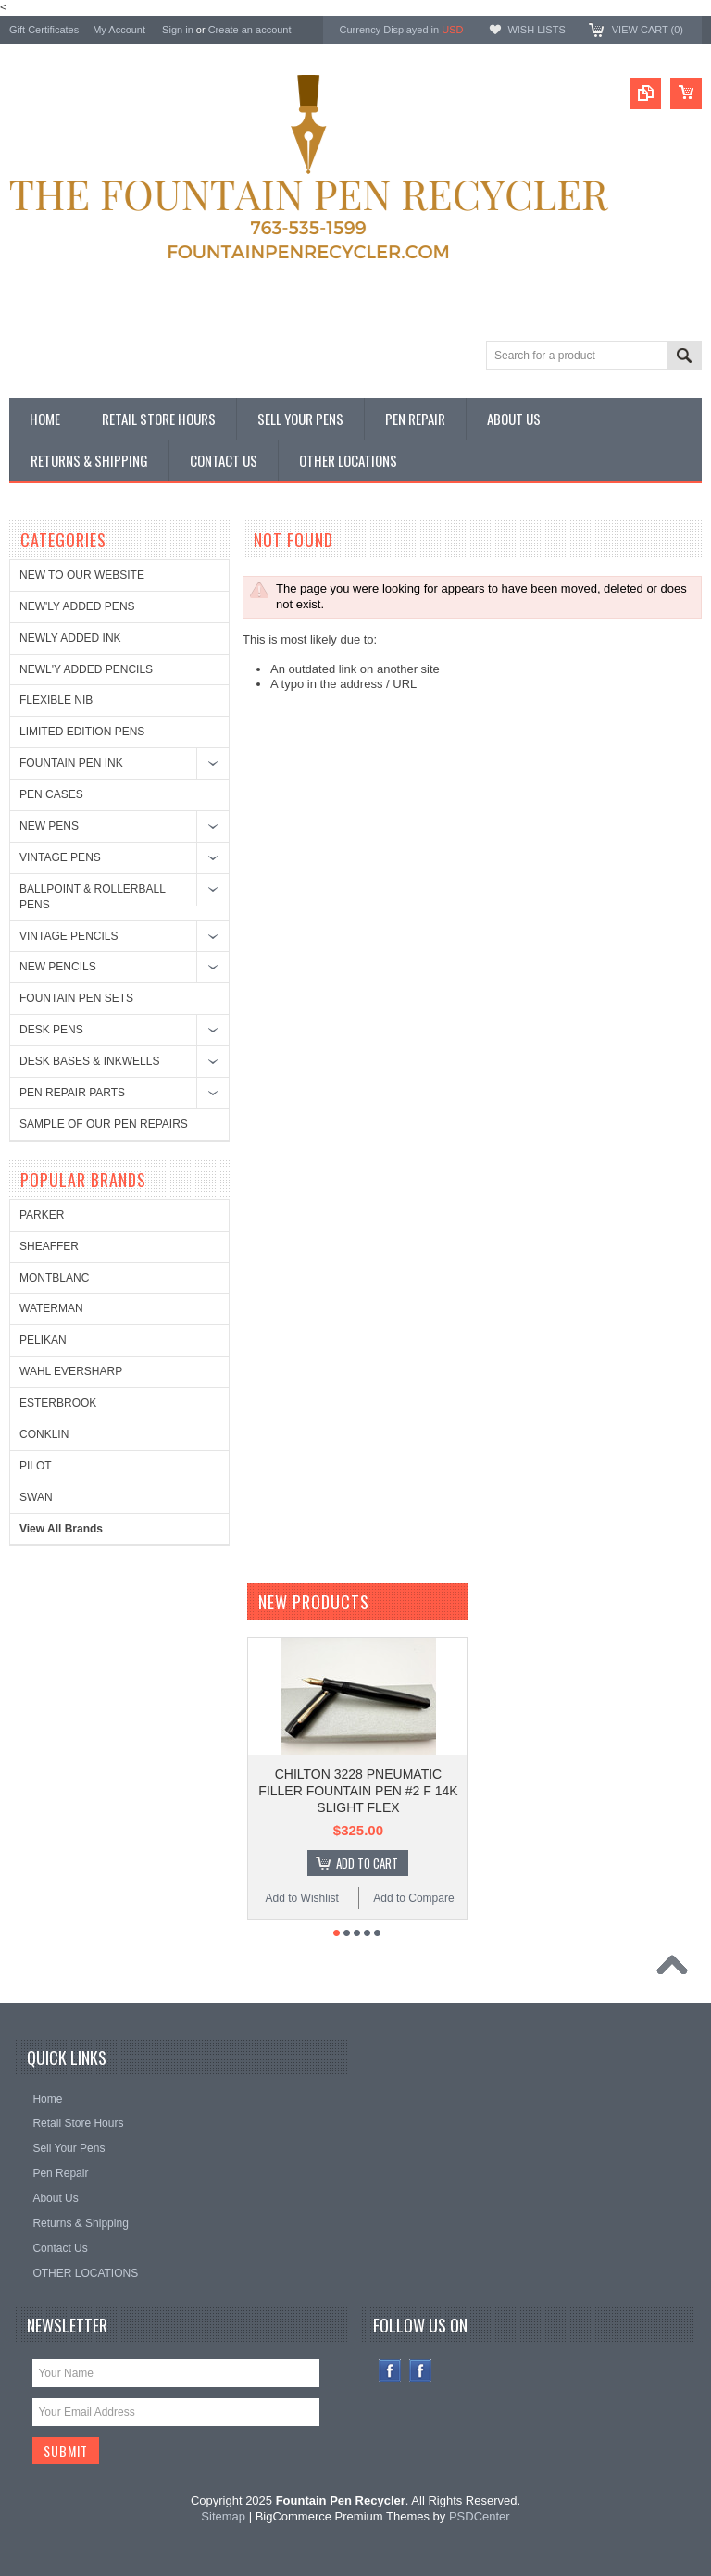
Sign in (177, 29)
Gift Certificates (44, 29)
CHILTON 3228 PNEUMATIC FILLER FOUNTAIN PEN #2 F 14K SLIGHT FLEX (357, 1791)
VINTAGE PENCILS (68, 936)
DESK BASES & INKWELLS (89, 1061)
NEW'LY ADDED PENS (77, 606)
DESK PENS (51, 1029)
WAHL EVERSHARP (70, 1371)
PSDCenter (479, 2516)
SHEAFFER (49, 1246)
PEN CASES (51, 794)
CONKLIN (44, 1434)
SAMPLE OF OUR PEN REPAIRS (103, 1124)
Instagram (420, 2370)
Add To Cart (367, 1863)
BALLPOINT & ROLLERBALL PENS (92, 896)
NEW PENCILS (57, 966)
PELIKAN (43, 1339)
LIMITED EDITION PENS (81, 731)
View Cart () (647, 29)
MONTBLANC (54, 1277)
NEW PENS (49, 825)
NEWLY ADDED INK (70, 637)
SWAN (36, 1497)
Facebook (390, 2370)
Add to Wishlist (302, 1898)
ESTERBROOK (57, 1402)
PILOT (35, 1465)
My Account (119, 29)
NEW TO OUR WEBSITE (81, 575)
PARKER (41, 1214)
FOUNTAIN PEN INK (71, 763)
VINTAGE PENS (60, 857)
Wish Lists (536, 29)
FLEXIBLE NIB (56, 700)
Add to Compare (413, 1898)
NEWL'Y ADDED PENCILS (86, 669)
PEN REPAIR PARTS (72, 1092)
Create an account (250, 29)
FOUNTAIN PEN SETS (76, 998)
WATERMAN (51, 1308)
